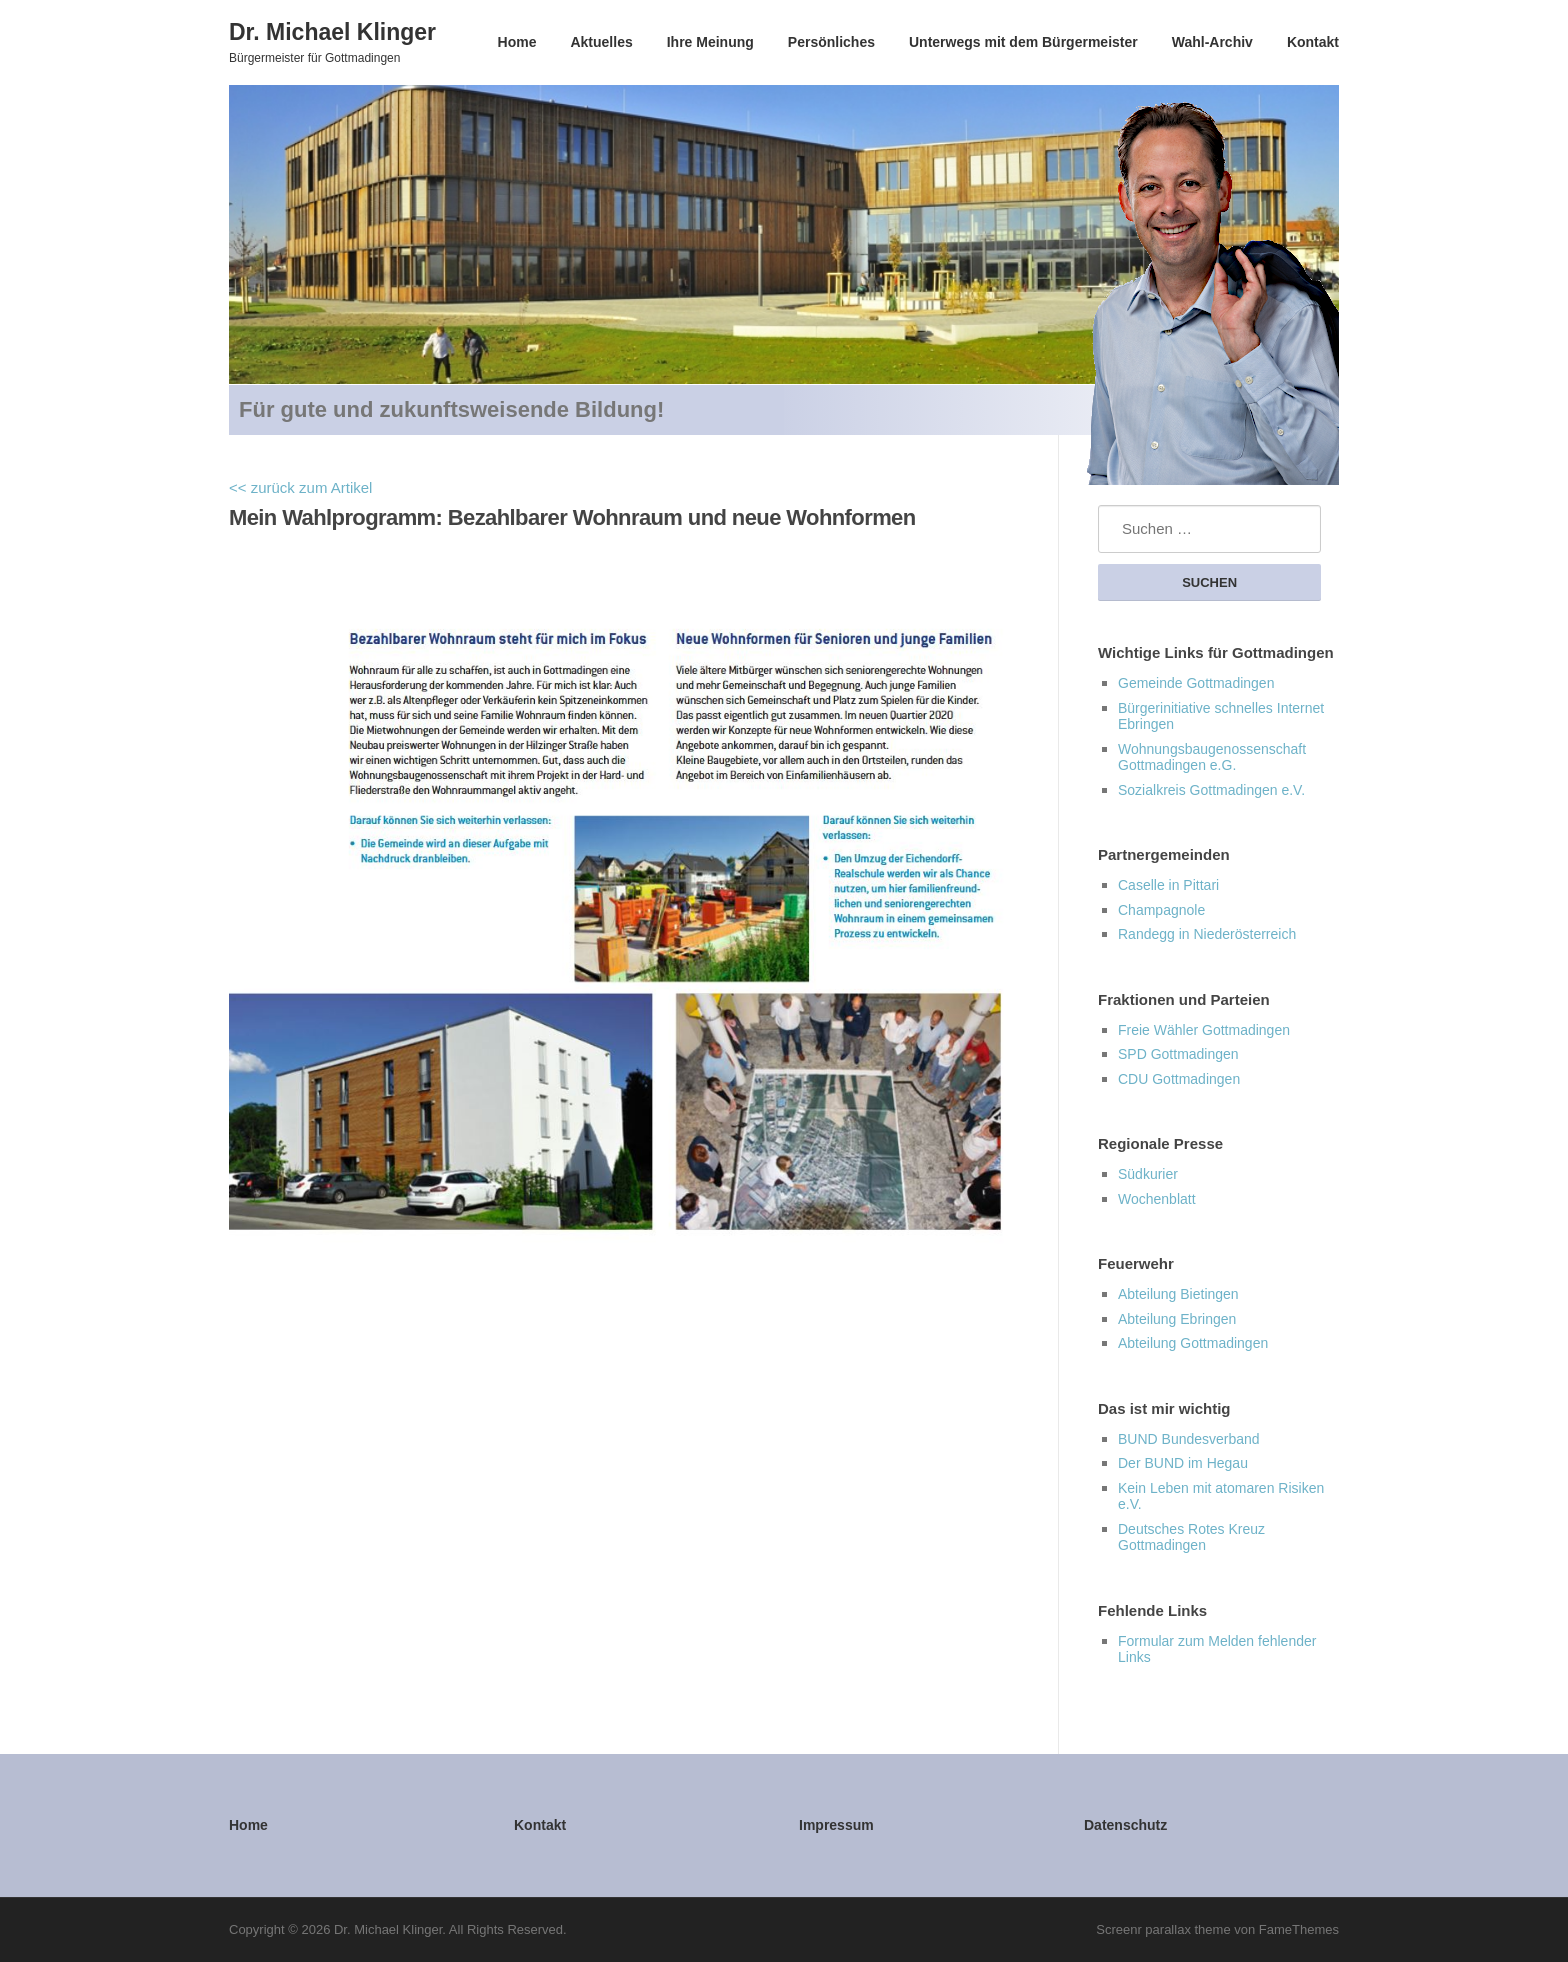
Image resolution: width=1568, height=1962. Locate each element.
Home (517, 42)
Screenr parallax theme (1163, 1929)
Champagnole (1161, 910)
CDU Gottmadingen (1179, 1079)
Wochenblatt (1157, 1199)
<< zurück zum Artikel (300, 487)
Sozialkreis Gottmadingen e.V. (1211, 790)
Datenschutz (1125, 1825)
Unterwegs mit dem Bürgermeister (1023, 42)
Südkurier (1148, 1174)
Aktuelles (601, 42)
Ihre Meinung (710, 42)
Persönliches (831, 42)
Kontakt (1313, 42)
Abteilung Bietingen (1178, 1294)
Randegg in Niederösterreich (1207, 934)
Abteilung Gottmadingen (1193, 1343)
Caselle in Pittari (1168, 885)
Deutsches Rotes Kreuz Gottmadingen (1191, 1537)
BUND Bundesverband (1189, 1439)
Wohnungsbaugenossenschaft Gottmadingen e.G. (1212, 757)
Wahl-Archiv (1212, 42)
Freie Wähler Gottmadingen (1204, 1030)
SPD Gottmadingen (1178, 1054)
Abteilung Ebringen (1177, 1319)
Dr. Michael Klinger (332, 31)
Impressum (836, 1825)
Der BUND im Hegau (1183, 1463)
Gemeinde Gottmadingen (1196, 683)
